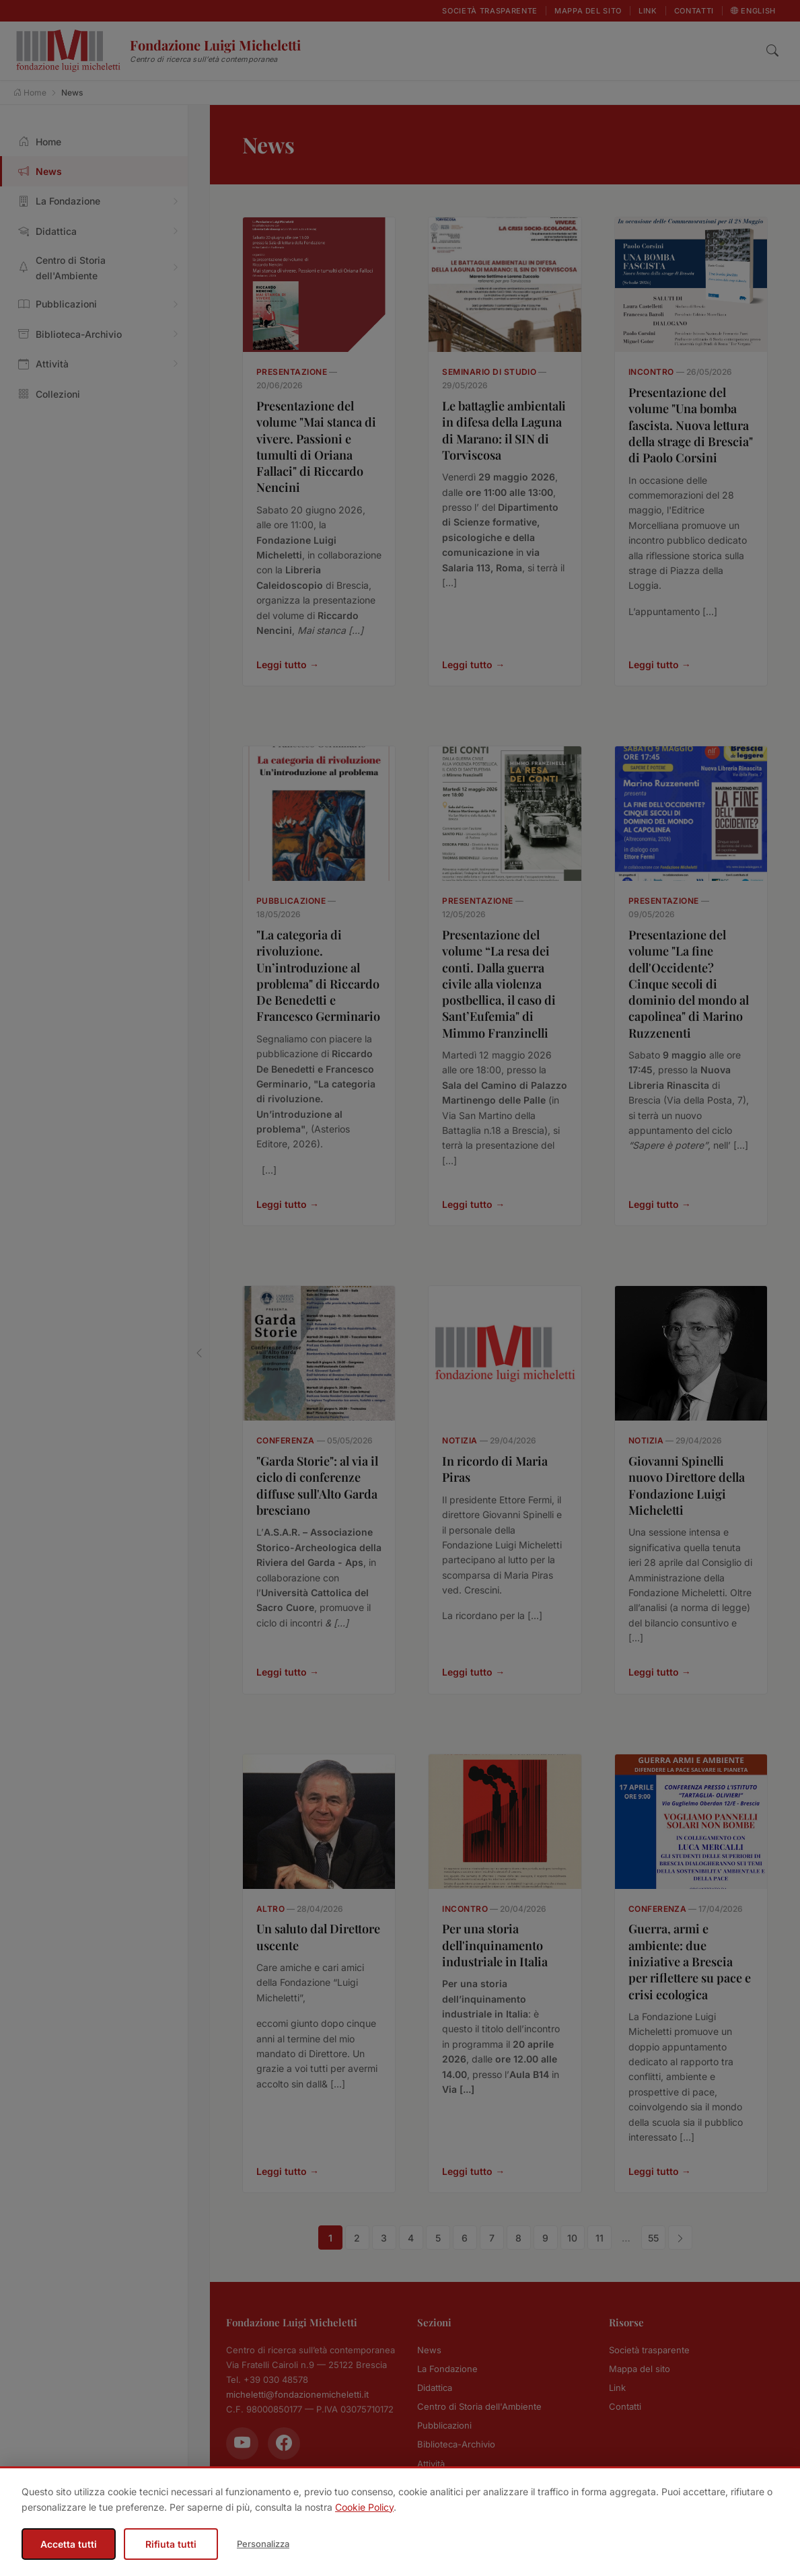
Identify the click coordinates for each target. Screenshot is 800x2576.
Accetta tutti (68, 2544)
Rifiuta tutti (170, 2544)
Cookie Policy (364, 2507)
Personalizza (263, 2543)
